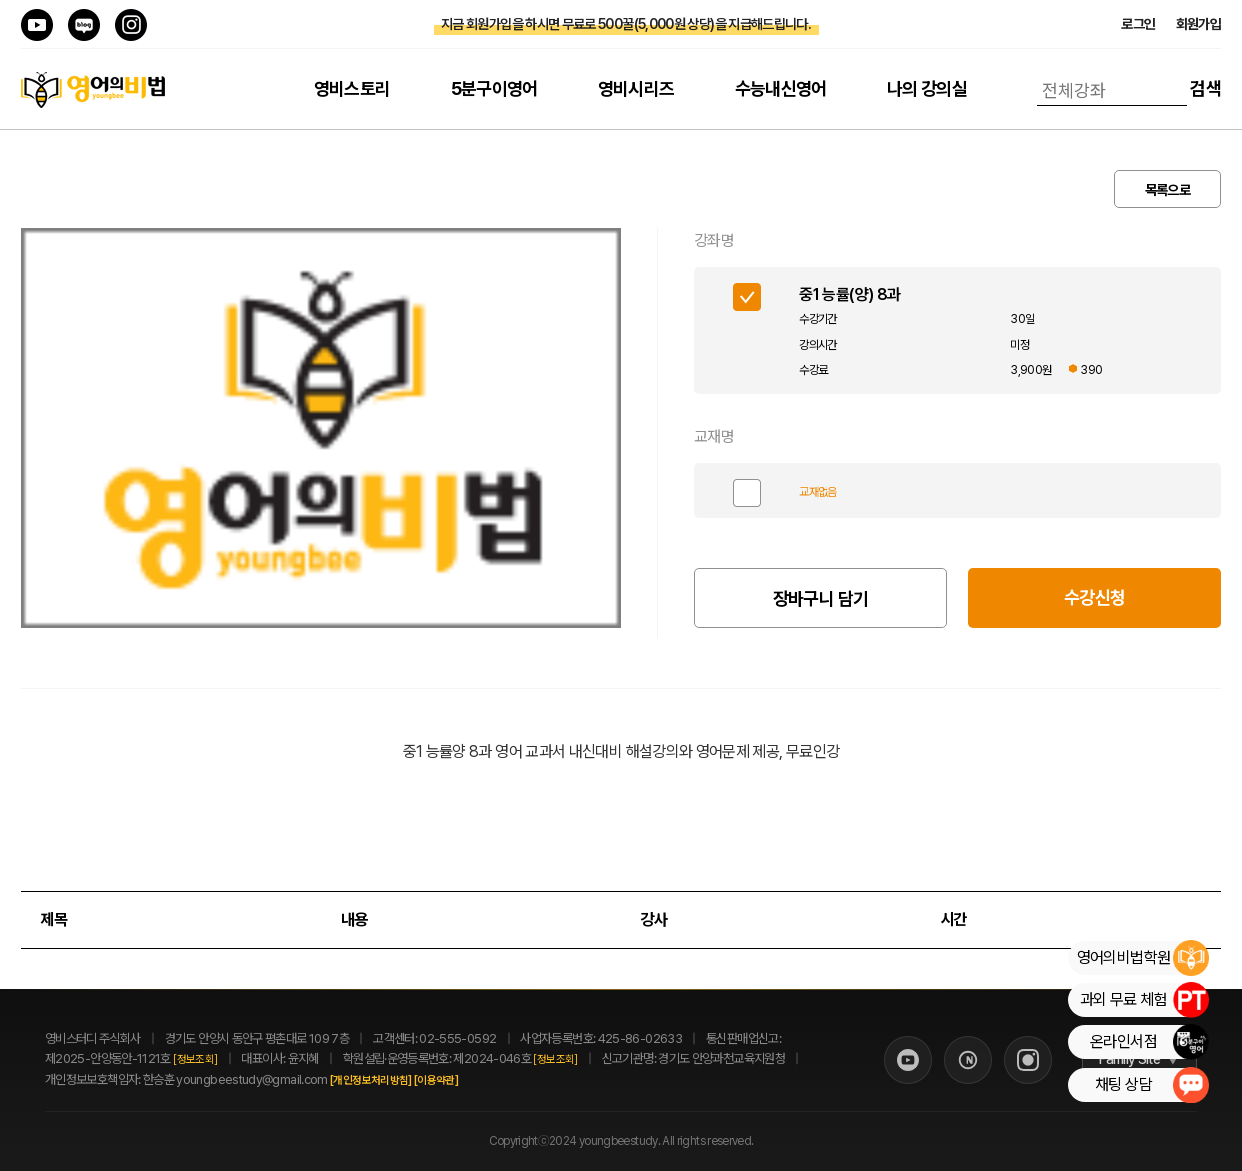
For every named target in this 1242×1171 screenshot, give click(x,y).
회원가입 (1198, 24)
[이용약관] (458, 1080)
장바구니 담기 (821, 598)
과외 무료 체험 (1144, 1000)
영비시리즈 (636, 88)
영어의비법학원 (1142, 958)
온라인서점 (1149, 1042)
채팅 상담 (1151, 1085)
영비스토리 (352, 88)
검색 (1205, 88)
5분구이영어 (494, 88)
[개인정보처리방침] (393, 1080)
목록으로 (1167, 190)
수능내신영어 (781, 88)
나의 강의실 (927, 88)
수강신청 (1094, 597)
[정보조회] (195, 1059)
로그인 (1138, 24)
